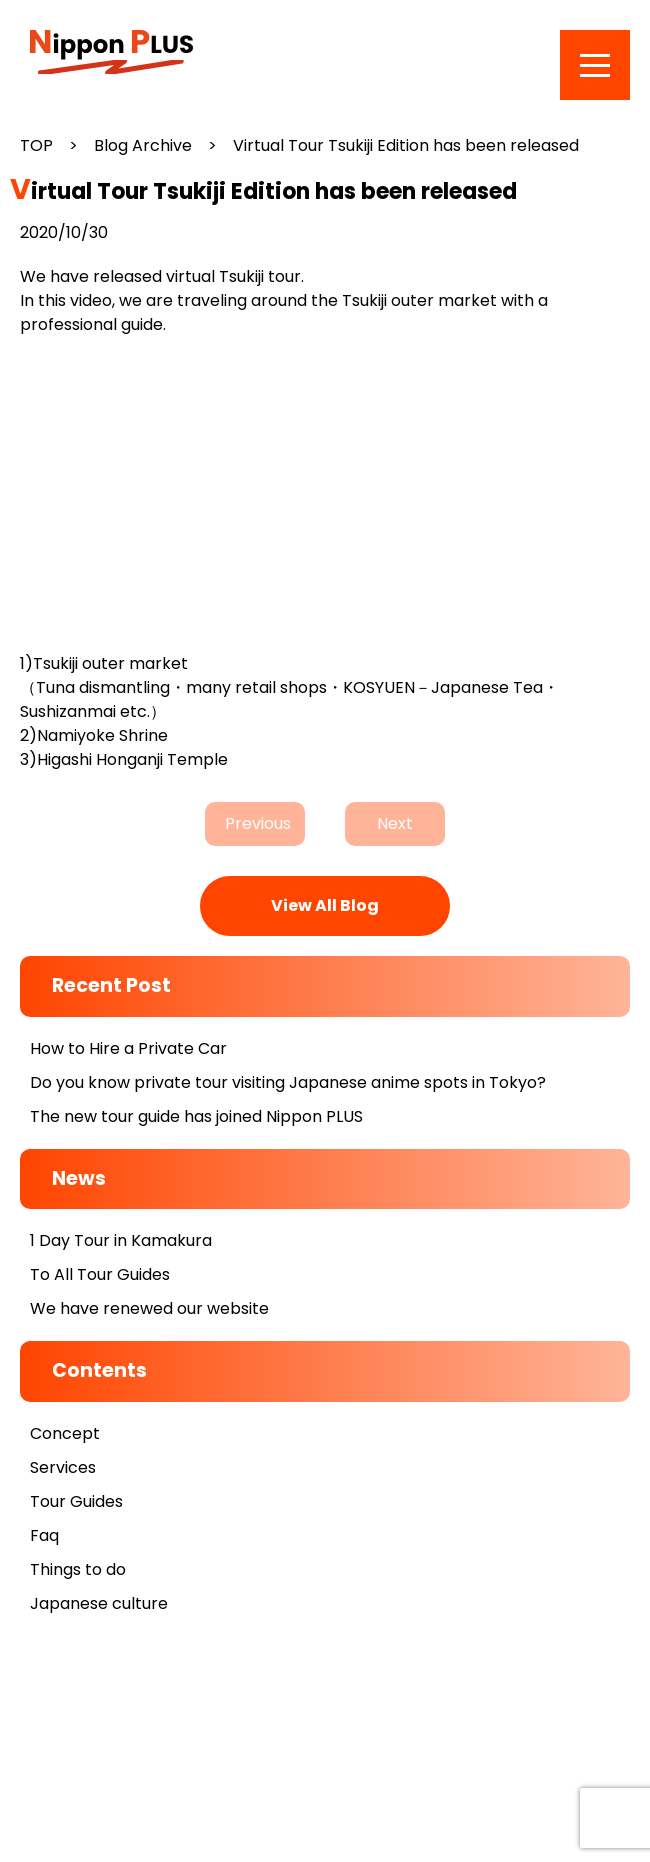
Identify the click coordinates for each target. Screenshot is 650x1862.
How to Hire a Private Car (128, 1048)
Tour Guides (76, 1501)
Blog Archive (143, 145)
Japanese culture (99, 1603)
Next (395, 823)
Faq (44, 1535)
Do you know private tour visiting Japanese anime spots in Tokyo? (288, 1082)
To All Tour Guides (100, 1274)
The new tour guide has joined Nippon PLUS (196, 1116)
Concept (65, 1433)
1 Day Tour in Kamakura (121, 1240)
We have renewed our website (149, 1308)
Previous (258, 823)
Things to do (78, 1569)
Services (63, 1467)
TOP (36, 145)
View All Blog (325, 905)
